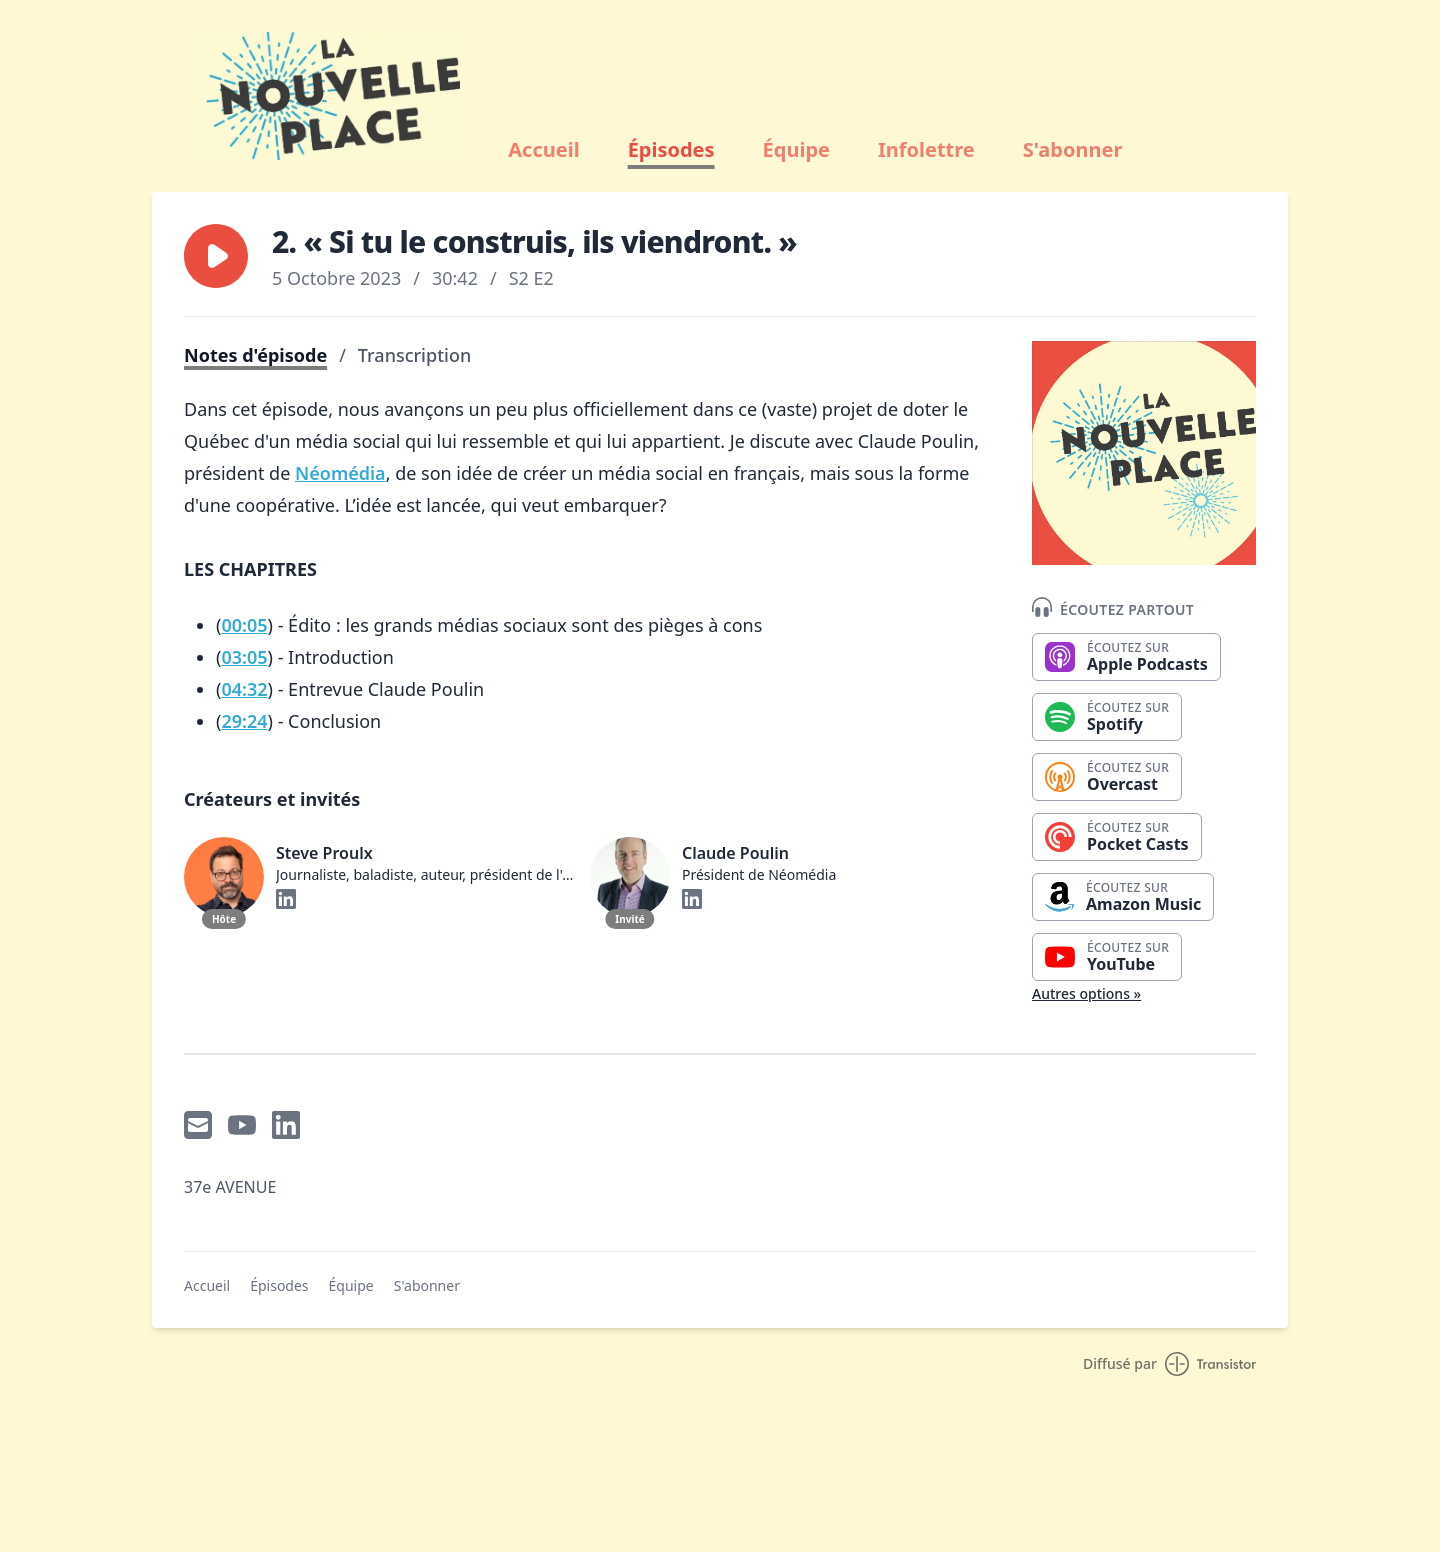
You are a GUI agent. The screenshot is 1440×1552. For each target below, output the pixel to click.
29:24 (244, 721)
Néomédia (340, 473)
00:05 (244, 625)
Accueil (543, 150)
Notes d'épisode (255, 355)
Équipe (796, 150)
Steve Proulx (324, 853)
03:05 (244, 657)
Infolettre (926, 150)
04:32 (244, 689)
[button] (216, 256)
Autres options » (1086, 993)
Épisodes (671, 150)
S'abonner (1073, 150)
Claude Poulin (735, 853)
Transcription (414, 355)
